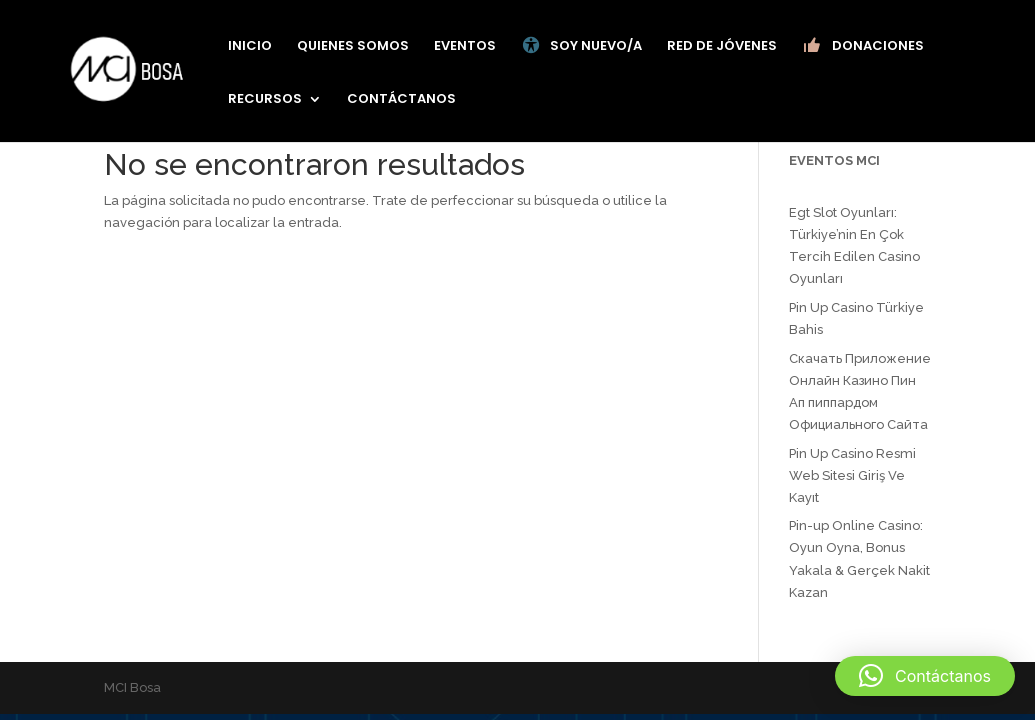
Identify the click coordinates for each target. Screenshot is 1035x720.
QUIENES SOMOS (353, 47)
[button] (925, 676)
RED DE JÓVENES (722, 47)
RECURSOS (265, 100)
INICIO (250, 47)
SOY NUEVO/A (581, 46)
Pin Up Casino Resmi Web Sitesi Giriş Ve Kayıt (852, 475)
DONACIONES (863, 46)
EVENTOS (465, 47)
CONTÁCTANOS (401, 100)
